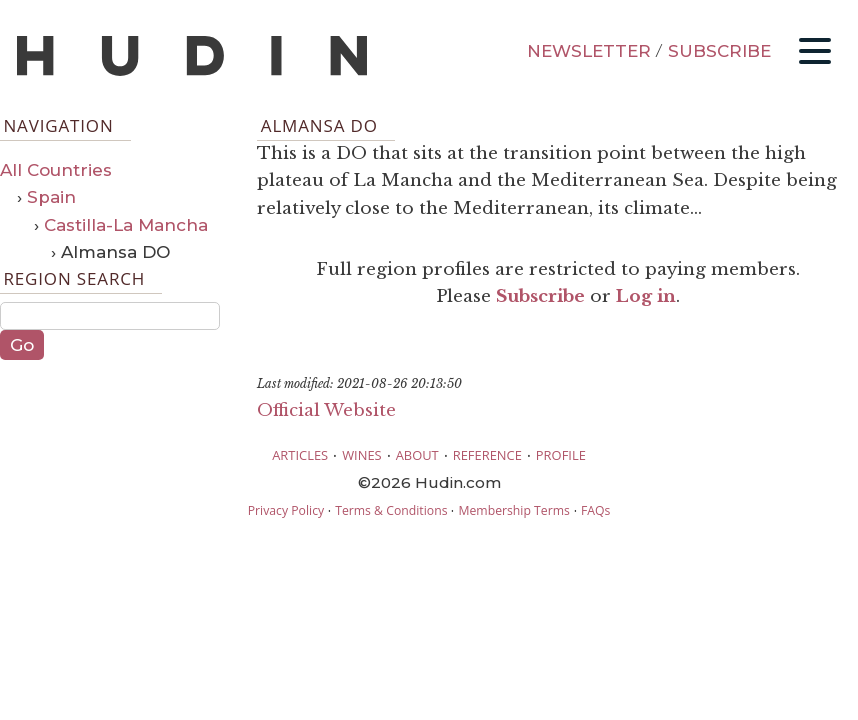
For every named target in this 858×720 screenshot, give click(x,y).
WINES (362, 455)
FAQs (595, 510)
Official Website (326, 410)
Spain (51, 197)
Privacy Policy (286, 510)
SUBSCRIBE (719, 51)
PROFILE (561, 455)
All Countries (56, 170)
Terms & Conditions (391, 510)
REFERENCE (487, 455)
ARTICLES (300, 455)
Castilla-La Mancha (126, 225)
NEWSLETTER (589, 51)
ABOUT (417, 455)
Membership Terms (513, 510)
